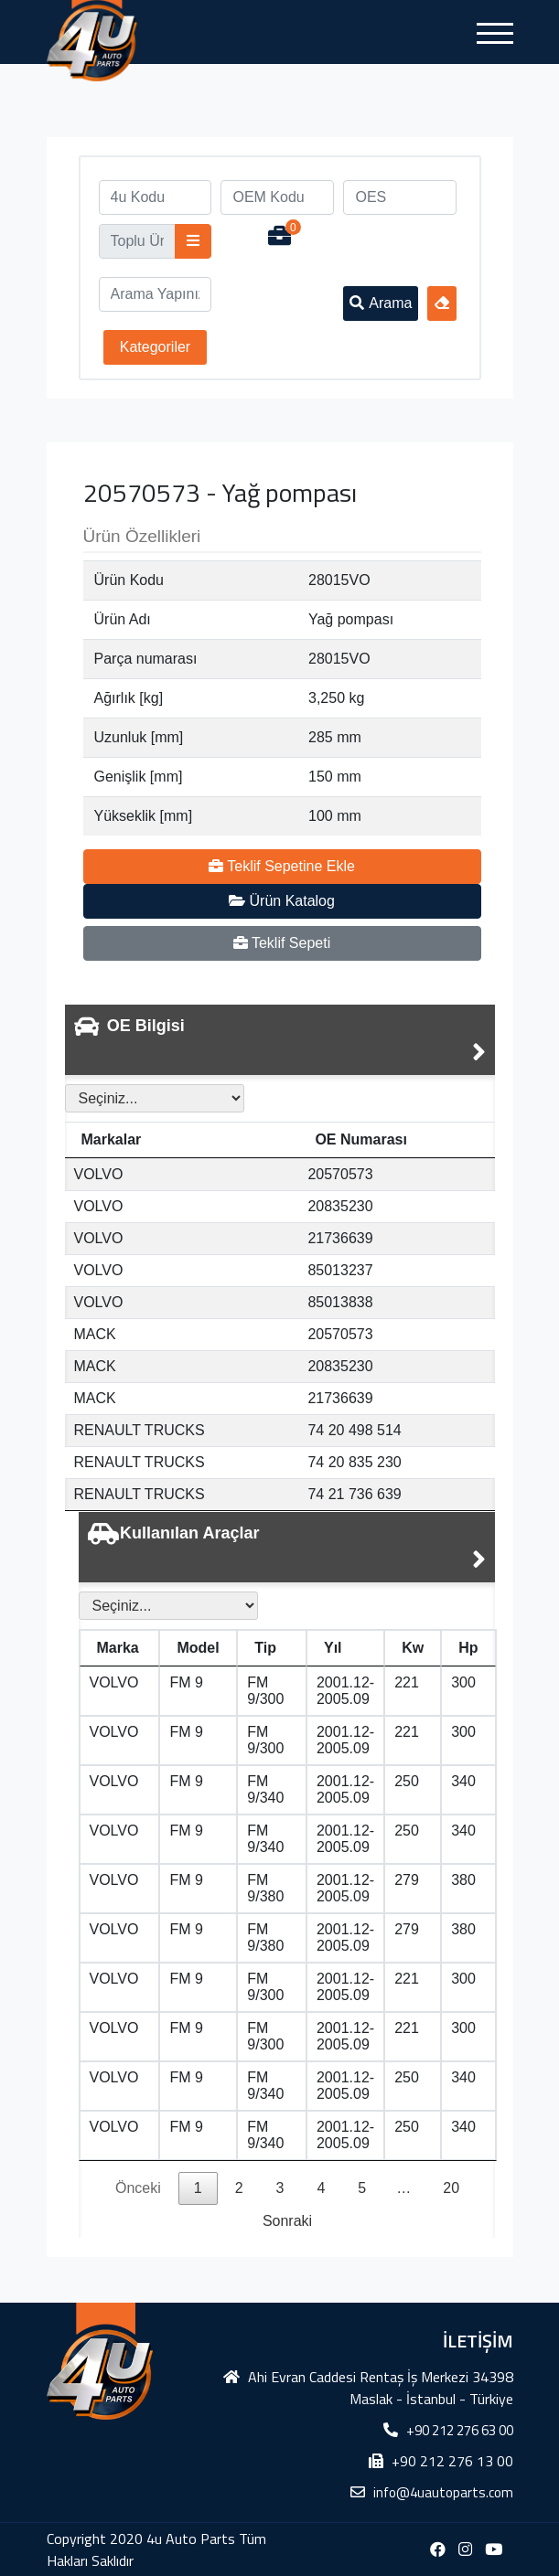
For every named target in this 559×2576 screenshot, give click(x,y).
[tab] (280, 1040)
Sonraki (287, 2221)
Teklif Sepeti (281, 943)
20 (451, 2188)
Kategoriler (155, 347)
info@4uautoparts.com (443, 2492)
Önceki (138, 2188)
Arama (380, 303)
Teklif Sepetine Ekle (282, 866)
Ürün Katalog (282, 901)
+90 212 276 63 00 (459, 2430)
